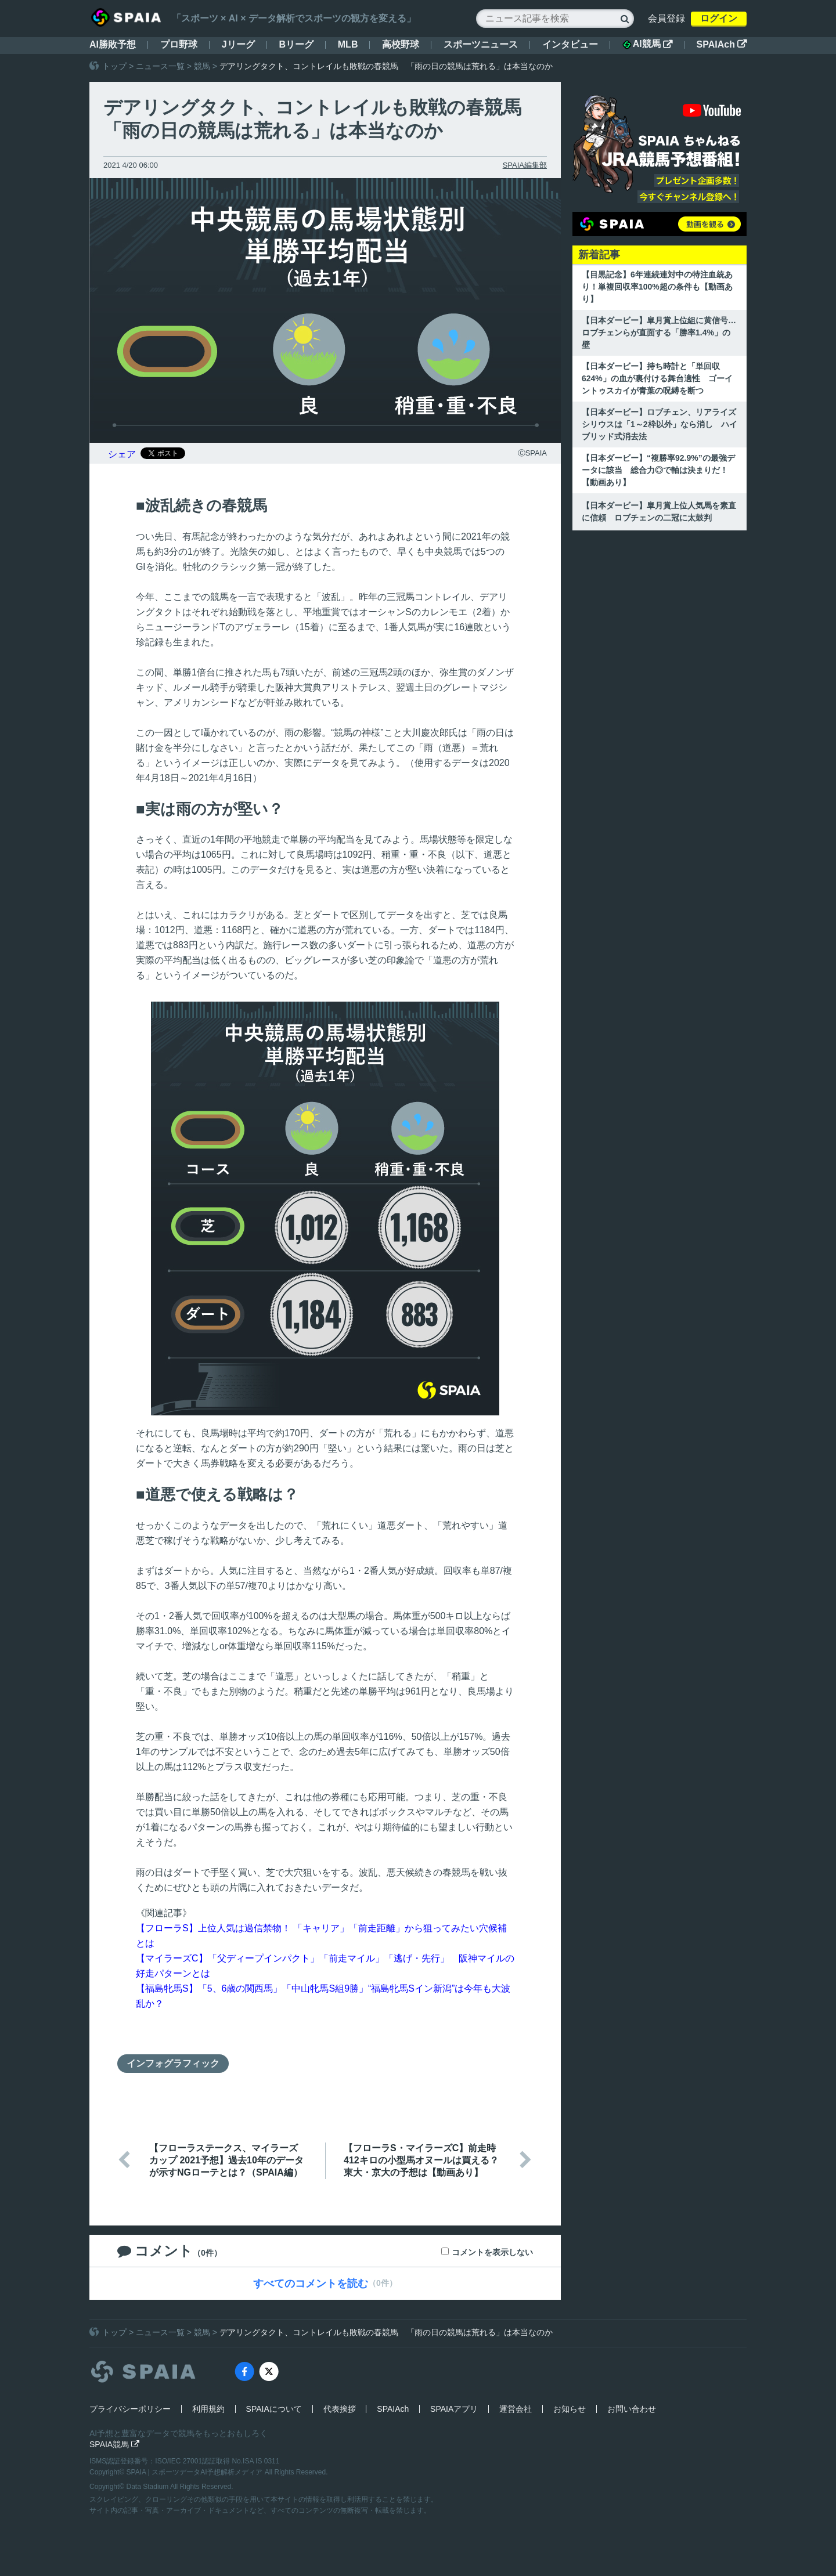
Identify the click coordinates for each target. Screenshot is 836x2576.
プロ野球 (178, 44)
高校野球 (400, 44)
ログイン (718, 18)
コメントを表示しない (492, 2252)
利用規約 (208, 2409)
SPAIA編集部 (525, 165)
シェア (122, 454)
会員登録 (666, 18)
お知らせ (569, 2409)
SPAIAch (722, 44)
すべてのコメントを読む (310, 2283)
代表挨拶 (339, 2409)
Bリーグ (296, 44)
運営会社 (515, 2409)
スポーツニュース (481, 44)
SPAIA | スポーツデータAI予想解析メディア (196, 2472)
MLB (348, 44)
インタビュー (570, 44)
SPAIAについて (274, 2409)
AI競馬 (647, 44)
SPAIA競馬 (114, 2444)
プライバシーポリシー (130, 2409)
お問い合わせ (631, 2409)
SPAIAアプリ (454, 2409)
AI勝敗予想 (112, 44)
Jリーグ (238, 44)
